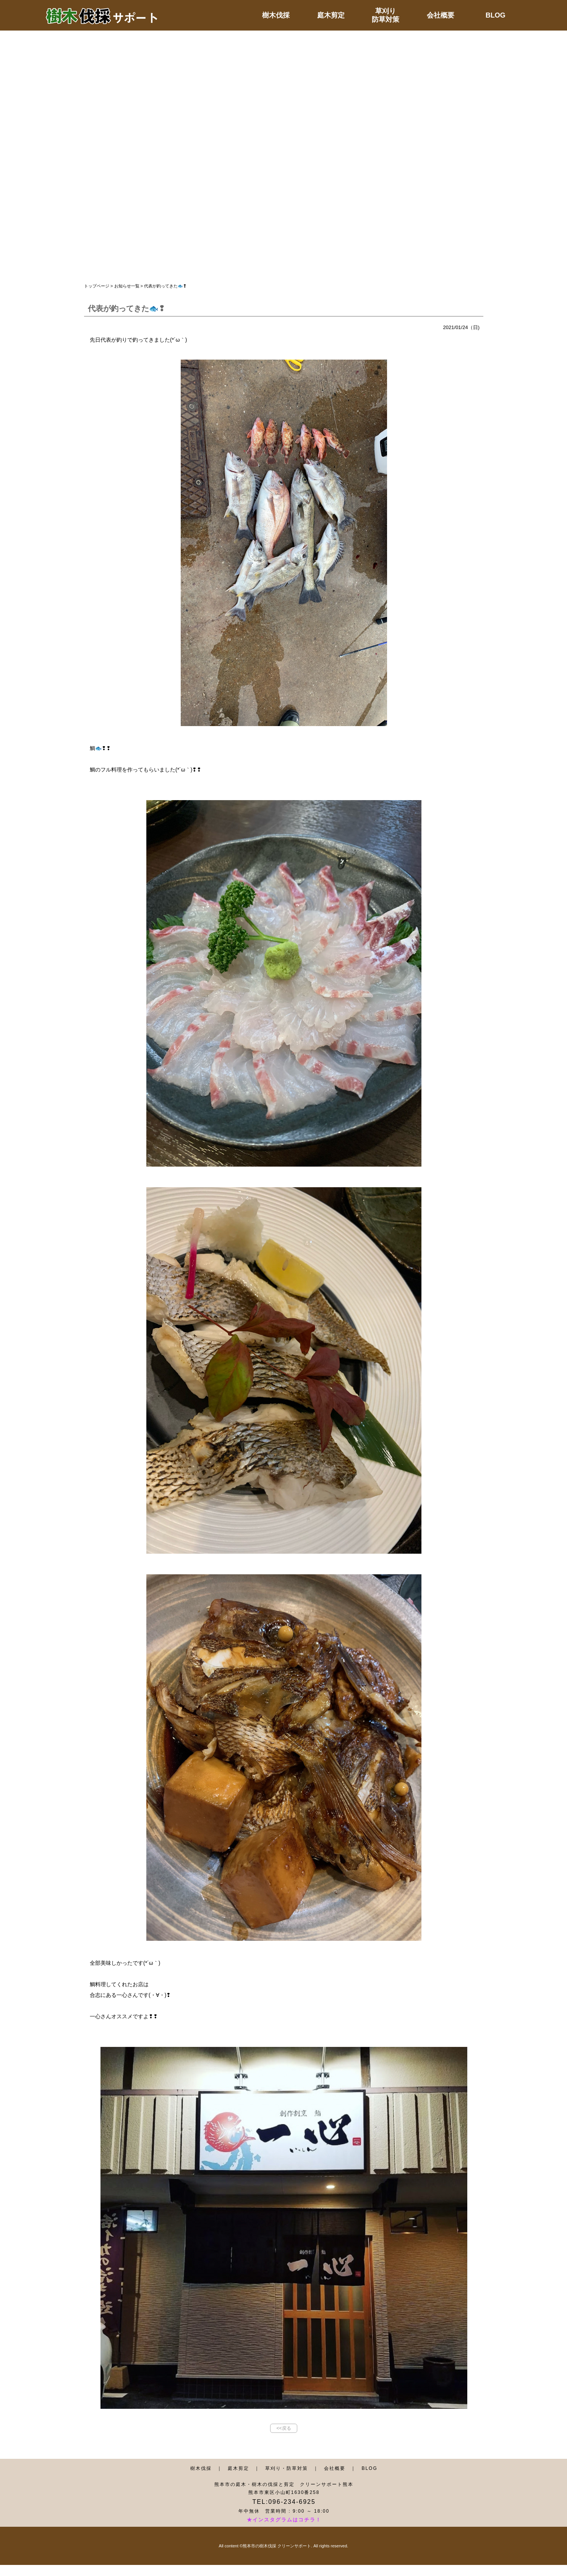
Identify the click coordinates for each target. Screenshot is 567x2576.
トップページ (96, 286)
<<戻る (283, 2428)
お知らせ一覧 (126, 286)
